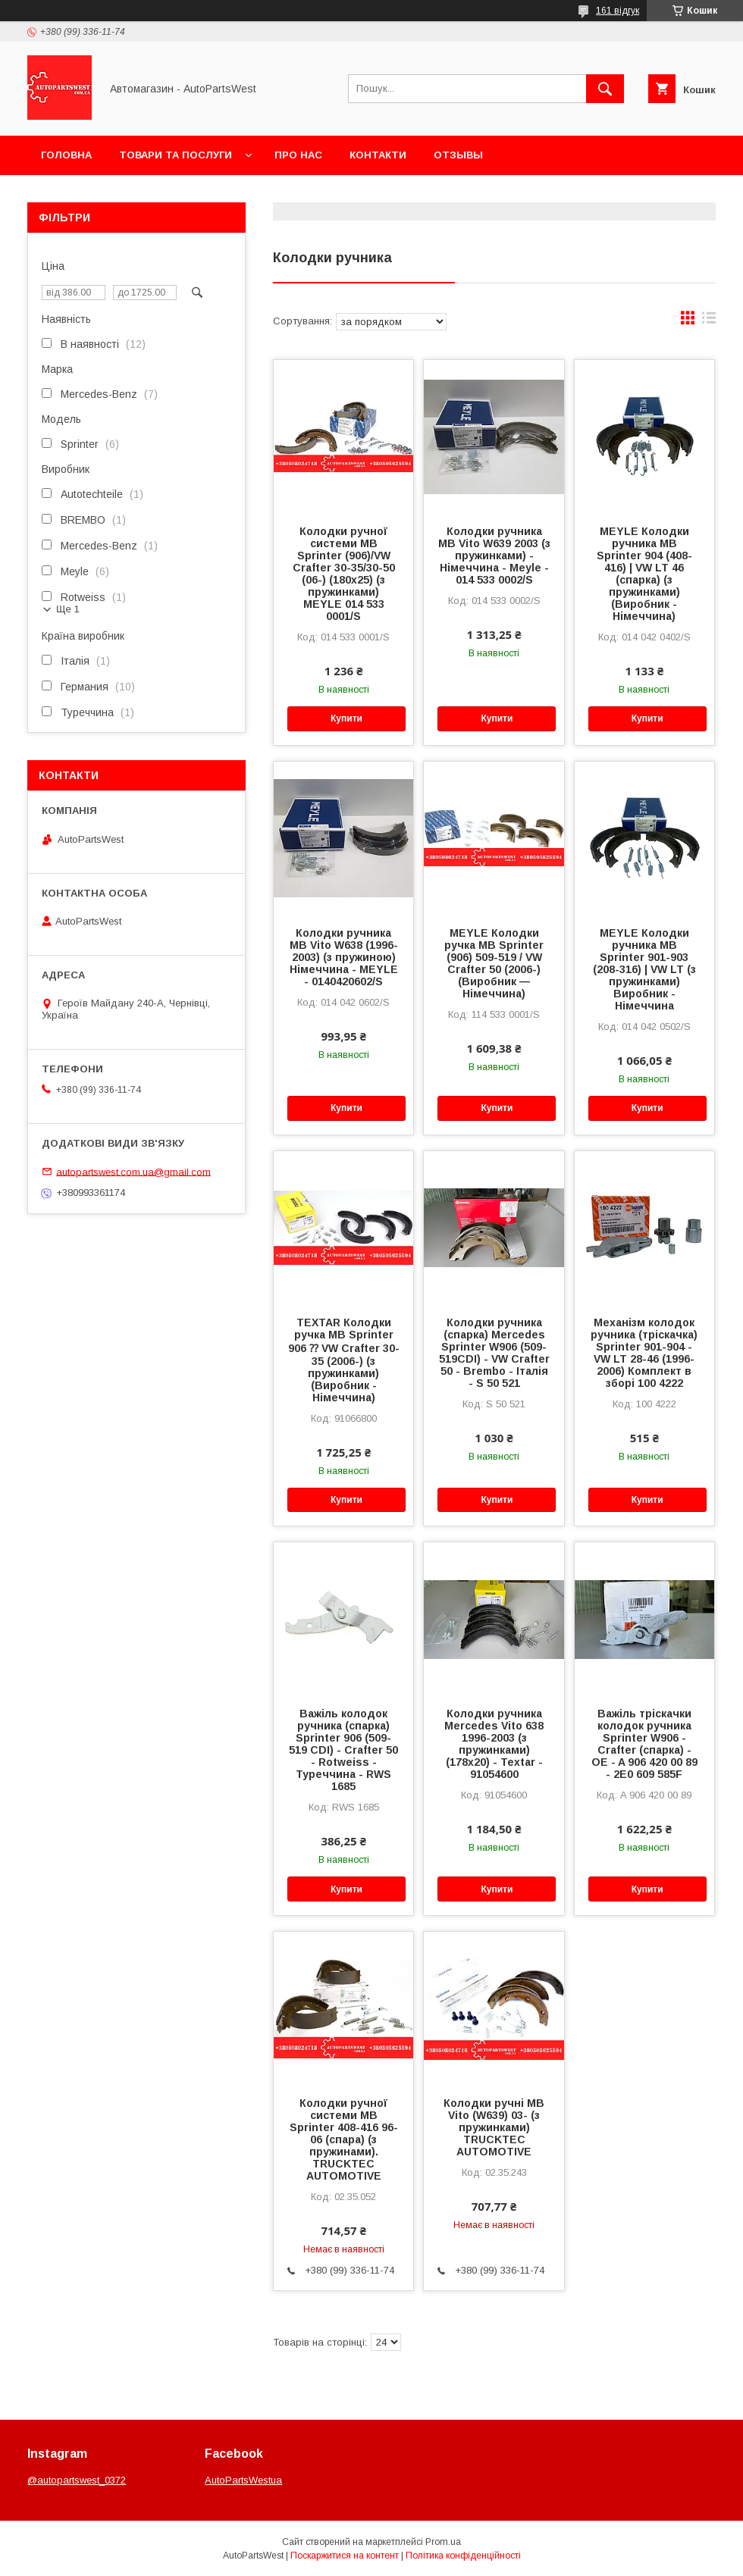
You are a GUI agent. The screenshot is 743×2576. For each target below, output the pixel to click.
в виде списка (709, 321)
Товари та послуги (175, 155)
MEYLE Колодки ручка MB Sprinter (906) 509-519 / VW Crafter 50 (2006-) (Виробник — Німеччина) (494, 963)
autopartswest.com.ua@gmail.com (133, 1171)
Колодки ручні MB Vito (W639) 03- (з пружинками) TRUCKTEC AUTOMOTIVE (494, 2127)
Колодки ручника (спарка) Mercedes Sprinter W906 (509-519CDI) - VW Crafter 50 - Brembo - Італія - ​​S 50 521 (494, 1352)
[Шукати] (605, 88)
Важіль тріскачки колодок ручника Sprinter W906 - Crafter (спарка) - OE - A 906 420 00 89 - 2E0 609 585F (644, 1743)
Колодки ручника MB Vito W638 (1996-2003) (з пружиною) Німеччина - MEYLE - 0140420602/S (344, 957)
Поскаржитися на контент (344, 2555)
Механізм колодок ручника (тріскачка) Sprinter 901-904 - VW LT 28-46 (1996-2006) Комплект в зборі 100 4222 (644, 1352)
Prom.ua (443, 2542)
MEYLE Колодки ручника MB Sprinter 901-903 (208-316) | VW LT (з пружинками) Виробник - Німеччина (644, 969)
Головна (66, 155)
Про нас (298, 155)
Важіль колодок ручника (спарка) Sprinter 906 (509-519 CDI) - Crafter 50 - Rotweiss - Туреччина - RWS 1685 (343, 1749)
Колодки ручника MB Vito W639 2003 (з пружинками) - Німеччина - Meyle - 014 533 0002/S (494, 555)
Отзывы (458, 155)
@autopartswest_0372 (76, 2480)
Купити (346, 718)
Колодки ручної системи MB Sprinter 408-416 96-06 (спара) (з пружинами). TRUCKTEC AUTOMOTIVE (344, 2139)
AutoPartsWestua (243, 2480)
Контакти (378, 155)
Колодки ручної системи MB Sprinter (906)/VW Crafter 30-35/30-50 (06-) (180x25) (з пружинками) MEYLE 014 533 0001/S (344, 573)
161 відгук (617, 10)
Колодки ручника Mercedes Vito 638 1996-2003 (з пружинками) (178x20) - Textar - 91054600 (494, 1743)
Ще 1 (68, 609)
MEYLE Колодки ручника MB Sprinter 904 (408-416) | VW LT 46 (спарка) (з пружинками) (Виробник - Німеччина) (644, 573)
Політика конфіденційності (463, 2555)
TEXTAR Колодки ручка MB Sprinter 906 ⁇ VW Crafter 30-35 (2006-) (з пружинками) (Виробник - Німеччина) (344, 1360)
